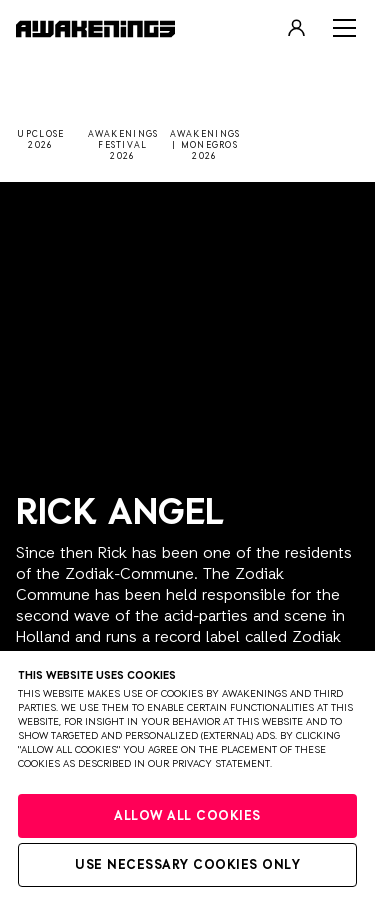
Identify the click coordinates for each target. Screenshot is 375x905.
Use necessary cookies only (187, 865)
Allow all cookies (187, 816)
